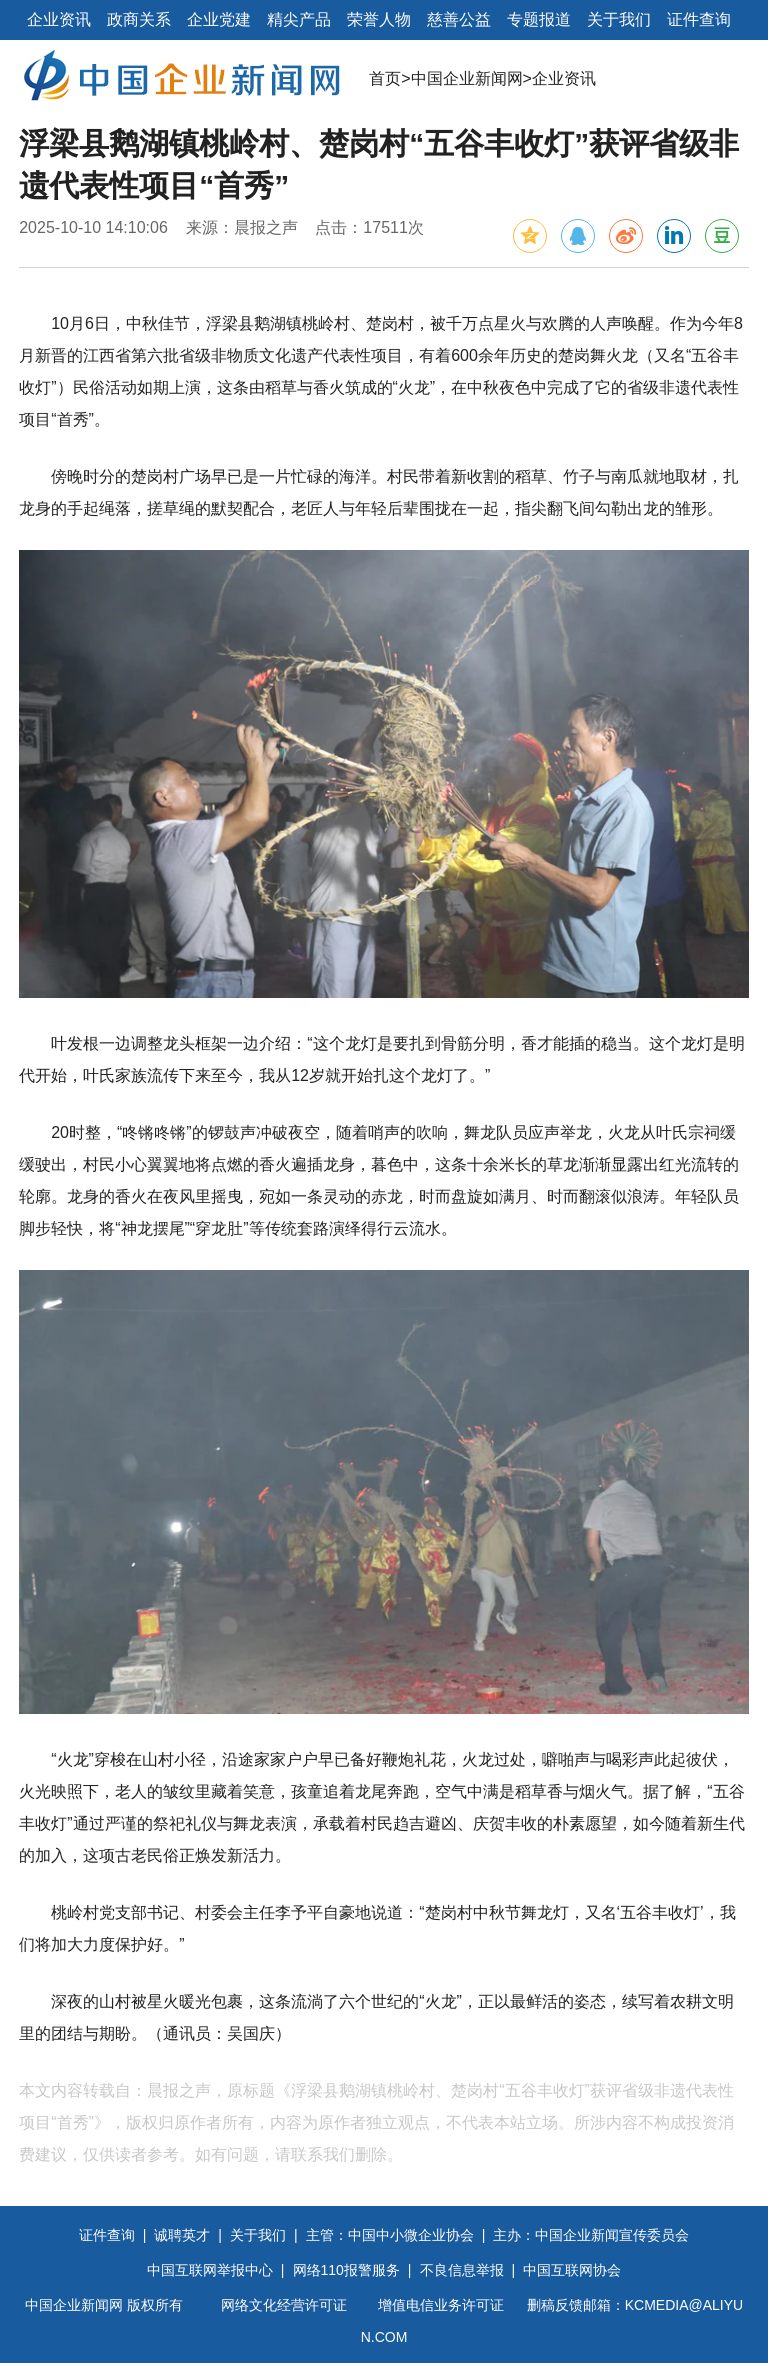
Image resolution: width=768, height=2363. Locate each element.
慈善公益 (459, 19)
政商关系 (139, 19)
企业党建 (219, 19)
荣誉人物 (379, 19)
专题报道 (539, 19)
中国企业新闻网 (467, 78)
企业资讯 (59, 19)
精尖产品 (299, 19)
